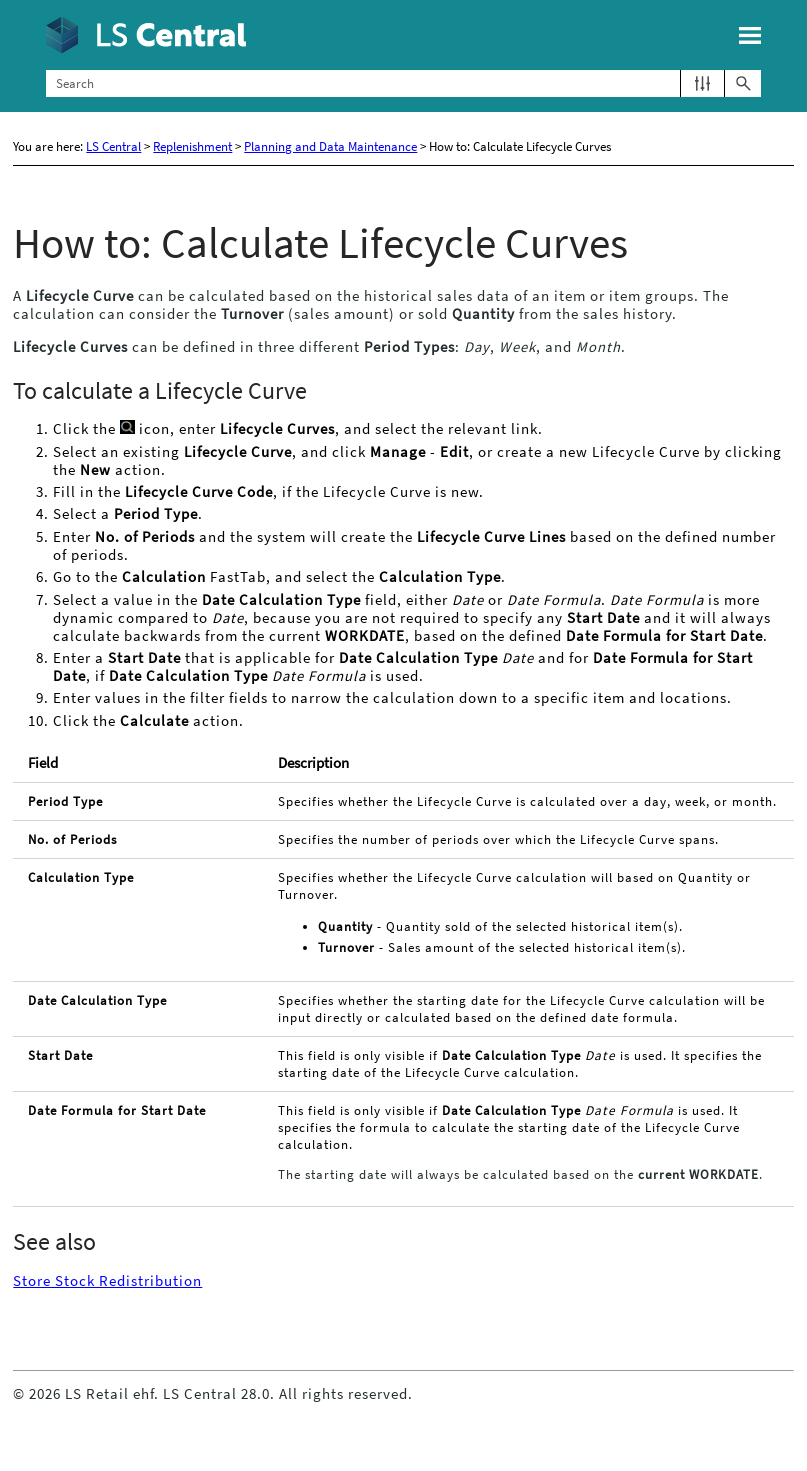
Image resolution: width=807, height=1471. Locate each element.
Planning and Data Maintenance (330, 146)
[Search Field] (404, 83)
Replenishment (192, 146)
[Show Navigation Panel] (750, 35)
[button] (702, 83)
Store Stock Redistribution (107, 1281)
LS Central (113, 146)
